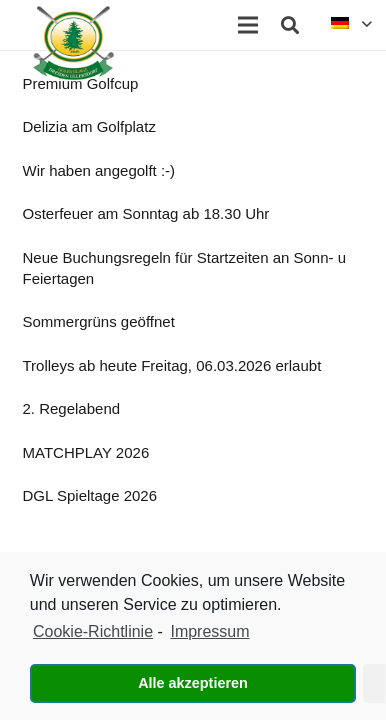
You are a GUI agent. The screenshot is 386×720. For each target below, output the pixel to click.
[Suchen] (290, 25)
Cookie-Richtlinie (93, 631)
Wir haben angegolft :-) (99, 170)
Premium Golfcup (81, 83)
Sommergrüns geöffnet (99, 321)
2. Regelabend (72, 408)
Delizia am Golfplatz (89, 126)
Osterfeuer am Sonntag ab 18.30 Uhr (146, 213)
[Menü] (248, 25)
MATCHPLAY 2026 (86, 452)
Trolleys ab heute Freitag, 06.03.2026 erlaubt (172, 365)
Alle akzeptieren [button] (193, 683)
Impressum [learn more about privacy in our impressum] (209, 631)
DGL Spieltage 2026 (90, 495)
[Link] (73, 43)
